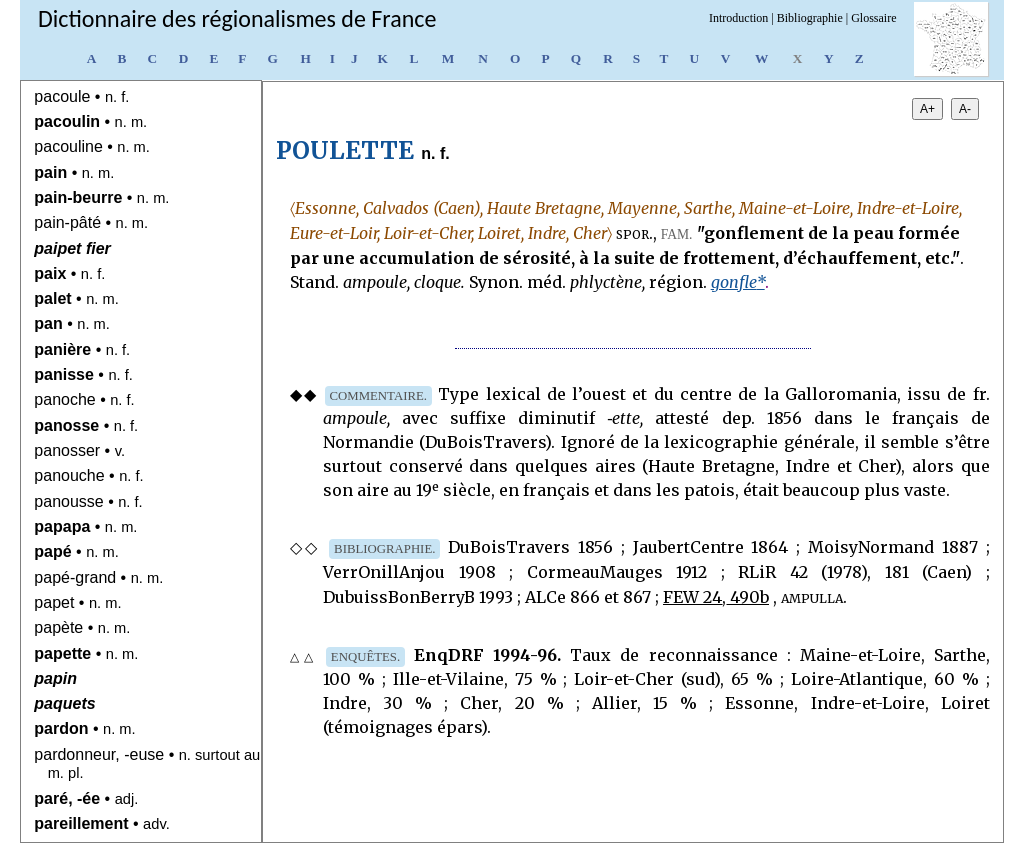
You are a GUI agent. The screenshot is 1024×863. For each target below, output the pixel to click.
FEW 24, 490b (716, 597)
